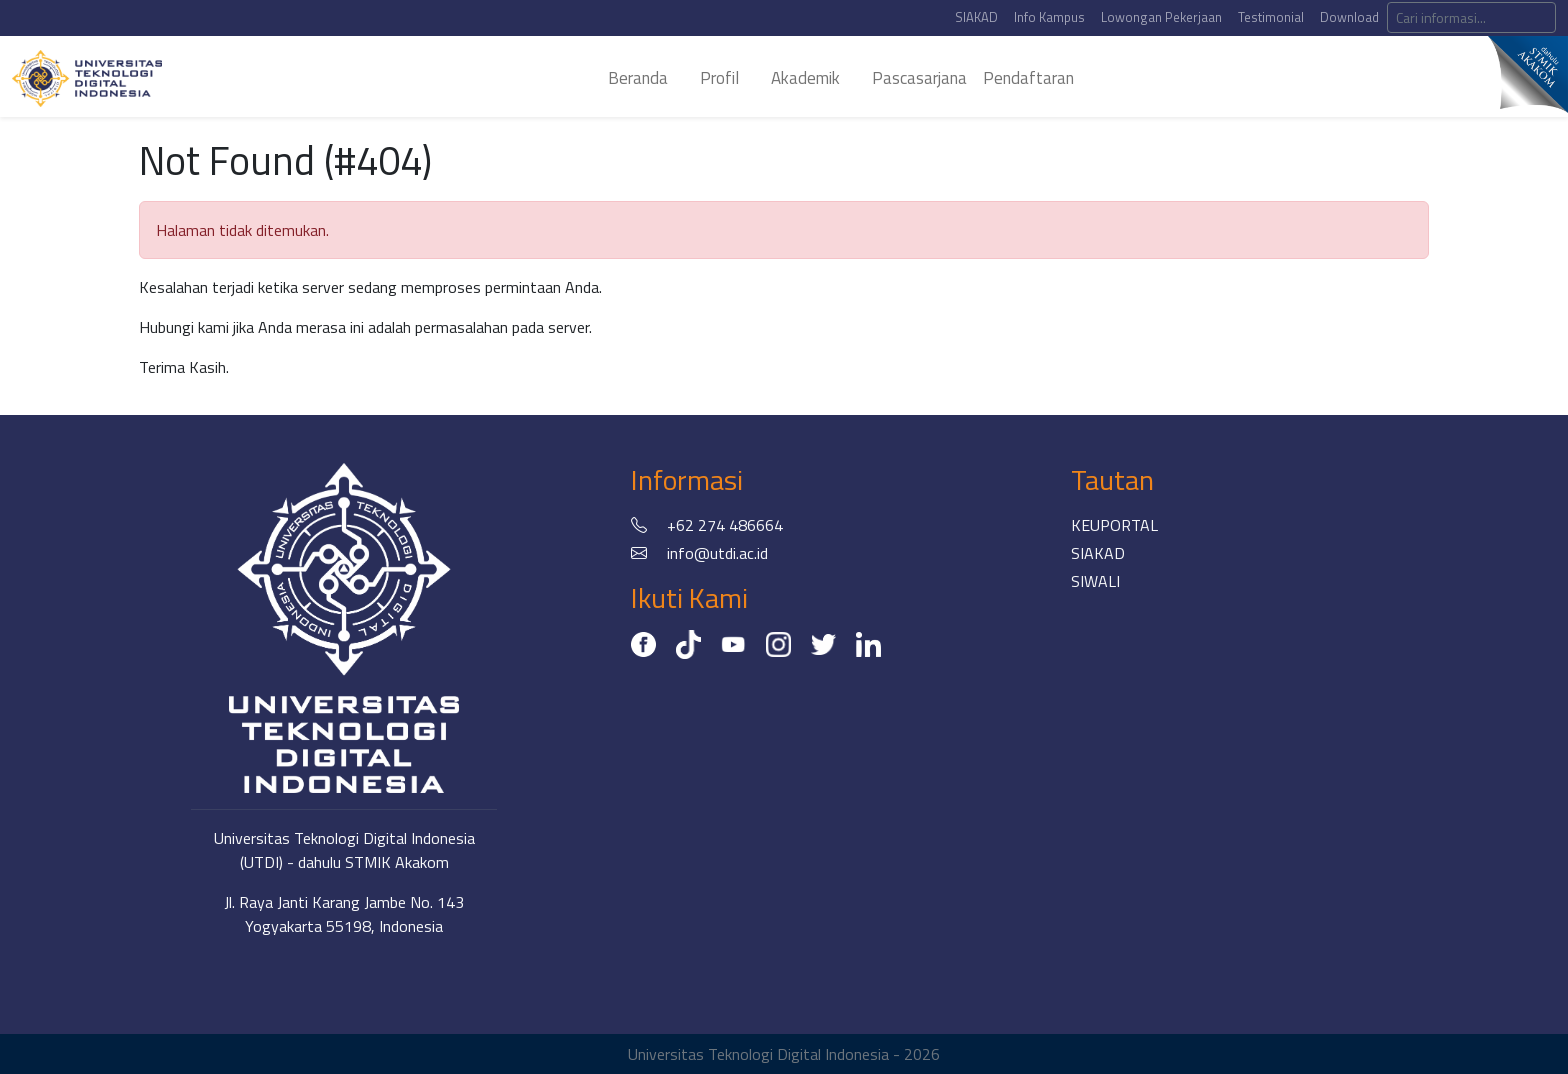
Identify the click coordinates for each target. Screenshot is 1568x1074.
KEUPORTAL (1114, 525)
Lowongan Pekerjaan (1161, 17)
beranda (638, 78)
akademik (805, 78)
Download (1349, 17)
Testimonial (1271, 17)
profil (719, 78)
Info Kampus (1049, 17)
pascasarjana (919, 78)
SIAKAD (976, 17)
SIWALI (1095, 581)
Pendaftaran (1028, 78)
